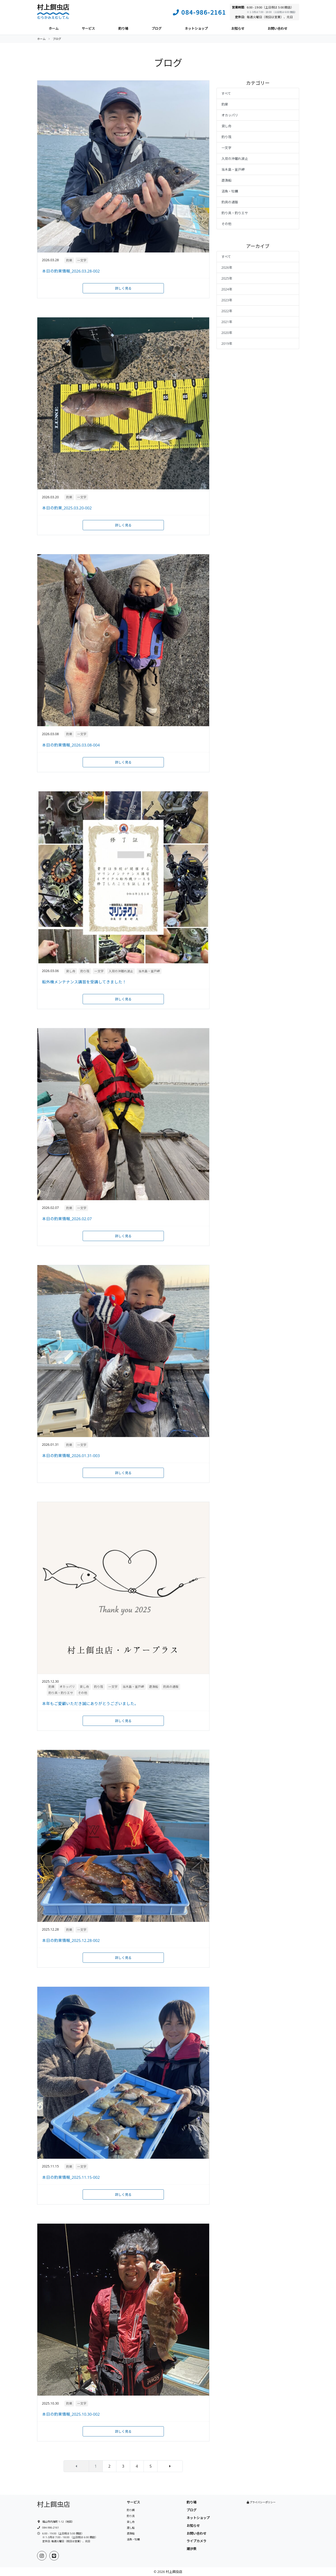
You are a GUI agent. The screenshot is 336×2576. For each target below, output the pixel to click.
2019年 (226, 343)
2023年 (226, 300)
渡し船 (131, 2527)
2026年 (226, 267)
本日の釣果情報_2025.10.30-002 (75, 2414)
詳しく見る (123, 288)
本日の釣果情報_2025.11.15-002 (75, 2177)
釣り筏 (84, 971)
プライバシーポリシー (263, 2502)
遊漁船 (153, 1687)
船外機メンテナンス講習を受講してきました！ (89, 981)
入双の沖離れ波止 (121, 971)
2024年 (226, 289)
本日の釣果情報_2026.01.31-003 (75, 1455)
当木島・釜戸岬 (149, 971)
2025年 (226, 278)
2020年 (226, 332)
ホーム (54, 28)
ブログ (157, 28)
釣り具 (131, 2516)
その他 (82, 1693)
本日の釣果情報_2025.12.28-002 (75, 1940)
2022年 (226, 311)
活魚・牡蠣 (229, 191)
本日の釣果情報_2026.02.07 (70, 1218)
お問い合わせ (277, 28)
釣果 (69, 260)
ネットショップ (196, 28)
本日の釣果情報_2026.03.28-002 (75, 271)
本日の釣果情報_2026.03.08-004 (75, 745)
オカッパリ (67, 1687)
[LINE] (54, 2555)
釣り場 (123, 28)
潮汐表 (191, 2548)
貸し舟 (70, 971)
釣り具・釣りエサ (60, 1693)
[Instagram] (42, 2555)
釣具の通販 (171, 1687)
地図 (69, 2521)
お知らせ (237, 28)
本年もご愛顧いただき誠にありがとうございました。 (96, 1703)
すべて (226, 93)
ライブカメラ (196, 2541)
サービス (88, 28)
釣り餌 (131, 2510)
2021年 (226, 322)
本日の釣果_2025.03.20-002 (70, 507)
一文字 (81, 260)
